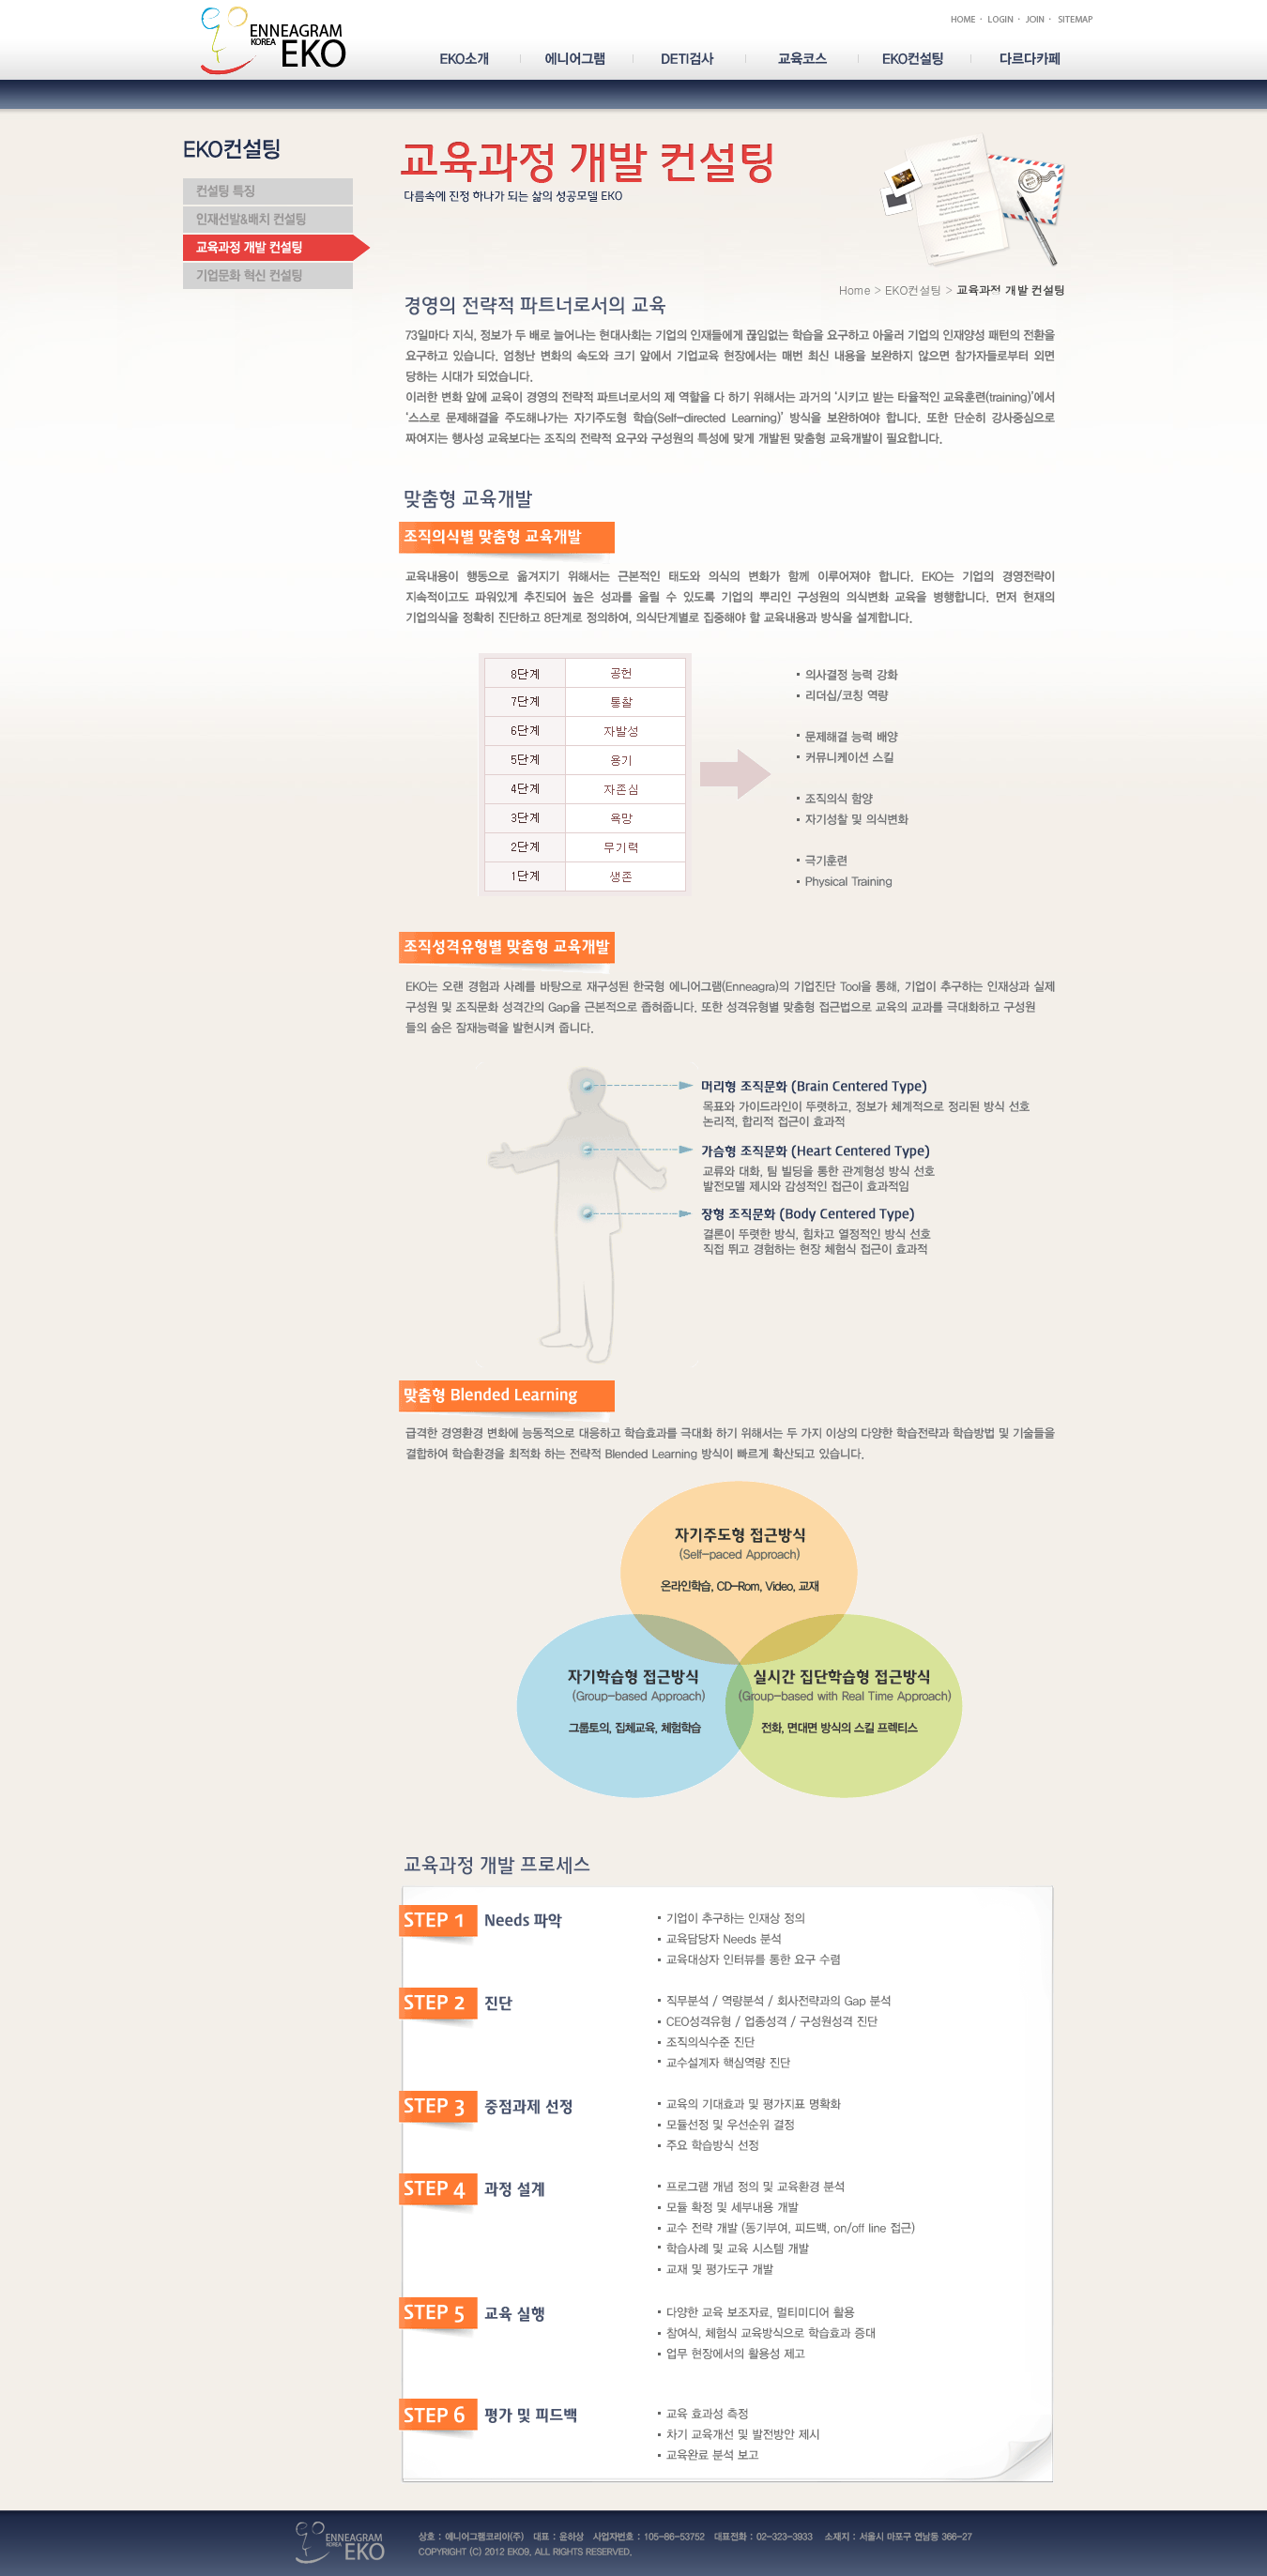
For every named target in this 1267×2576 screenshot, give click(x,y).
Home (855, 289)
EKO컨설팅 (913, 289)
